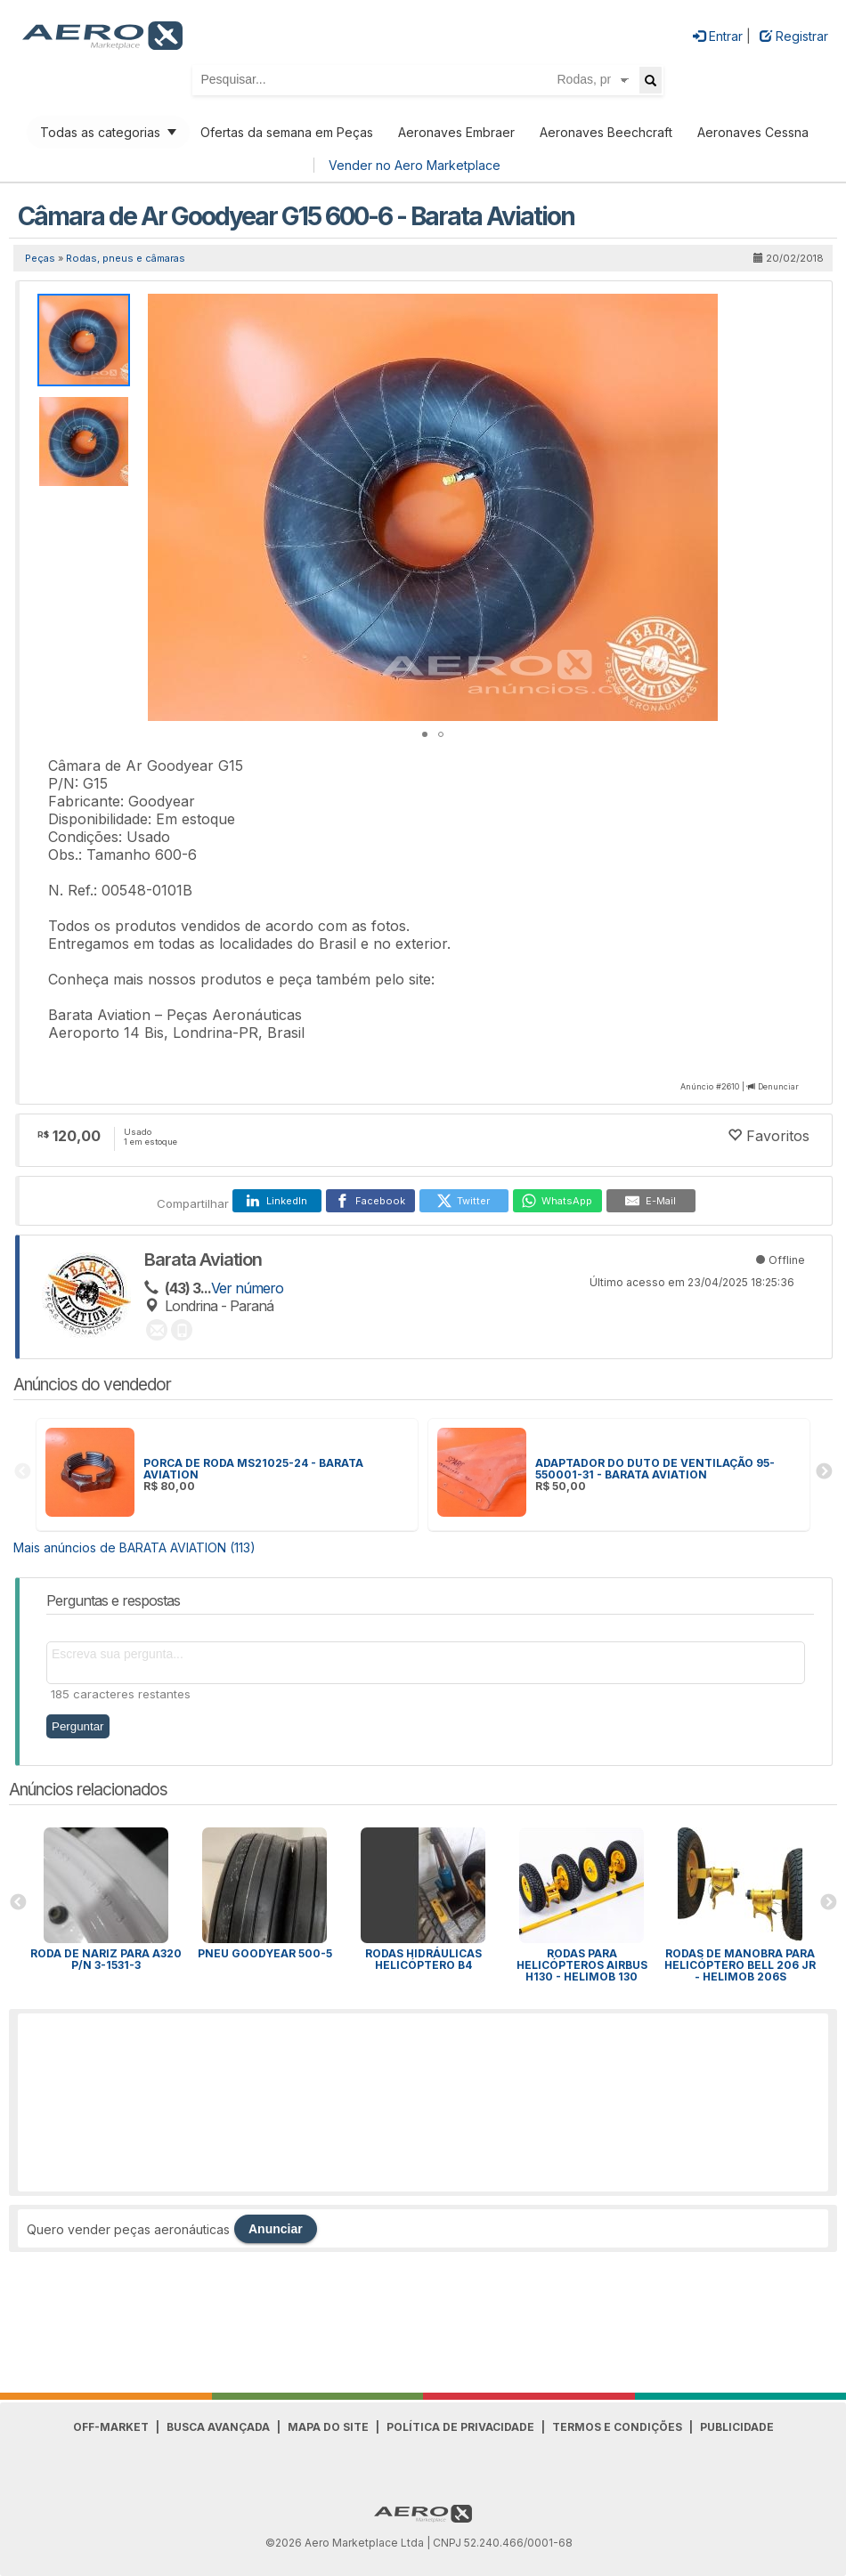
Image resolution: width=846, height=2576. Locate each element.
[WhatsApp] (557, 1200)
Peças (40, 258)
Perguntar (78, 1726)
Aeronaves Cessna (753, 132)
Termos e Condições (617, 2427)
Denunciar (778, 1086)
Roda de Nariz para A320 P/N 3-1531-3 (106, 1959)
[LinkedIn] (276, 1200)
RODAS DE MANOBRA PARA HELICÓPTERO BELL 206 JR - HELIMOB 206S (740, 1965)
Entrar (718, 36)
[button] (701, 310)
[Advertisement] (423, 2102)
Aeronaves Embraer (456, 132)
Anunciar (275, 2229)
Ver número (247, 1288)
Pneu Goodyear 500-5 (265, 1953)
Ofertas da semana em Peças (286, 132)
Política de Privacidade (460, 2427)
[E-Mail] (651, 1200)
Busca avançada (218, 2427)
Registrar (794, 36)
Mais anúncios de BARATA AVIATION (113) (134, 1547)
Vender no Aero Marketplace (414, 165)
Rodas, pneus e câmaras (125, 258)
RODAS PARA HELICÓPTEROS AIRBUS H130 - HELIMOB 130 (582, 1965)
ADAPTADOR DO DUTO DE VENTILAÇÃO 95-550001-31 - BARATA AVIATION (655, 1468)
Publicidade (737, 2427)
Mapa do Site (328, 2427)
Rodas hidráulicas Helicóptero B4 (423, 1959)
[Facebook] (370, 1200)
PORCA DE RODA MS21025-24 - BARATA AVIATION (253, 1468)
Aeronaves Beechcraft (606, 132)
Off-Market (111, 2427)
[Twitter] (463, 1200)
